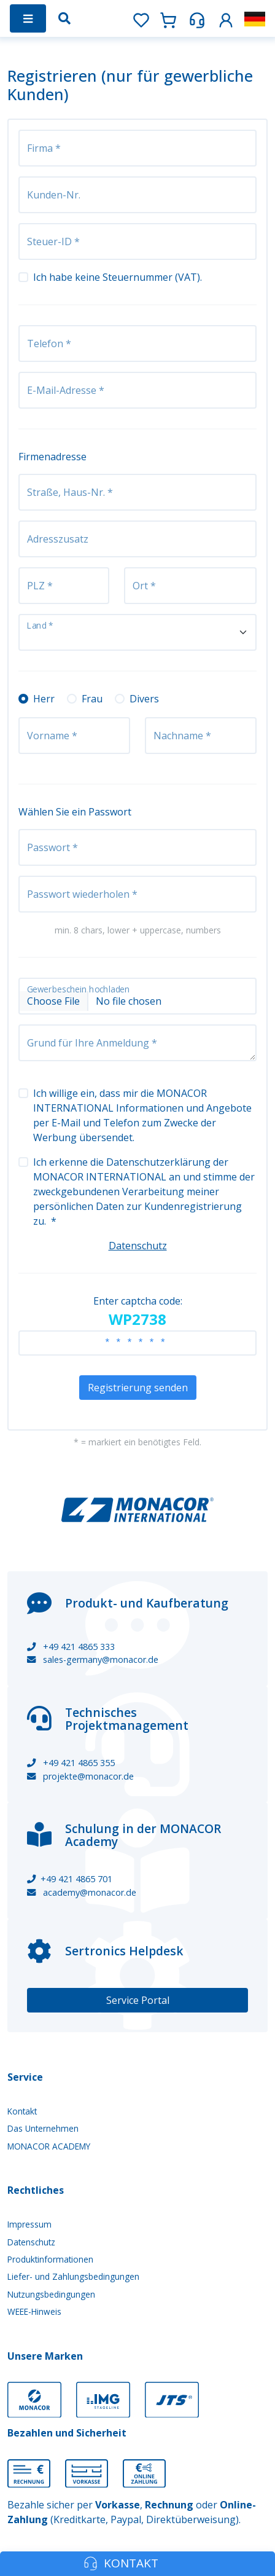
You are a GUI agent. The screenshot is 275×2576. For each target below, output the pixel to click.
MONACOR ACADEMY (48, 2146)
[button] (225, 18)
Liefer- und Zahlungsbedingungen (73, 2276)
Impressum (29, 2224)
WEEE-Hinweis (34, 2311)
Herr (44, 698)
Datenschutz (138, 1245)
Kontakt (22, 2111)
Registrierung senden (138, 1387)
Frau (92, 698)
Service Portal (137, 2000)
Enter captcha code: (137, 1311)
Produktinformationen (50, 2259)
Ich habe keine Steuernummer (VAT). (117, 277)
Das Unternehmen (43, 2128)
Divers (144, 698)
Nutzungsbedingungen (51, 2294)
